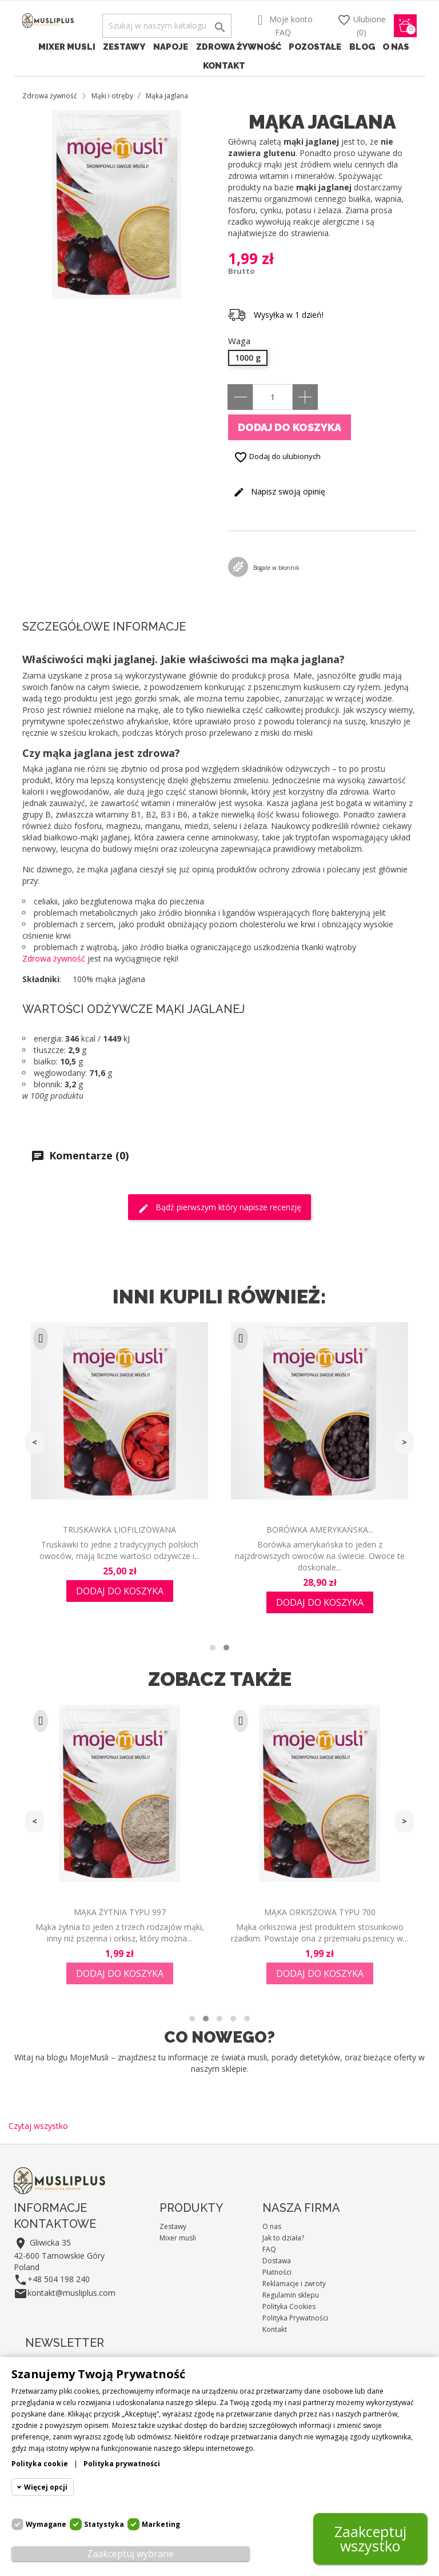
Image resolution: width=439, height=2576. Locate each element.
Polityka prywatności (121, 2464)
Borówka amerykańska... (319, 1529)
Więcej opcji (45, 2487)
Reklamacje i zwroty (294, 2283)
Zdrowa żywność (238, 47)
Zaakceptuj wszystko (370, 2538)
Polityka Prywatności (295, 2318)
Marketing (161, 2524)
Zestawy (124, 47)
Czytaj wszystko (38, 2125)
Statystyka (104, 2524)
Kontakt (224, 66)
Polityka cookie (39, 2464)
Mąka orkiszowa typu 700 (320, 1912)
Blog (362, 47)
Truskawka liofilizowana (119, 1529)
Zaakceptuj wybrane (130, 2553)
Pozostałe (315, 47)
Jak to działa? (283, 2238)
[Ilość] (273, 397)
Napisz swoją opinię (279, 492)
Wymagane (46, 2524)
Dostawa (276, 2261)
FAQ (283, 32)
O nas (395, 47)
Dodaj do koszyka (289, 427)
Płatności (277, 2272)
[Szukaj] (167, 26)
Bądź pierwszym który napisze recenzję (219, 1208)
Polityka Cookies (289, 2306)
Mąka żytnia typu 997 (120, 1912)
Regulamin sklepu (290, 2295)
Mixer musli (66, 47)
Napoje (170, 47)
